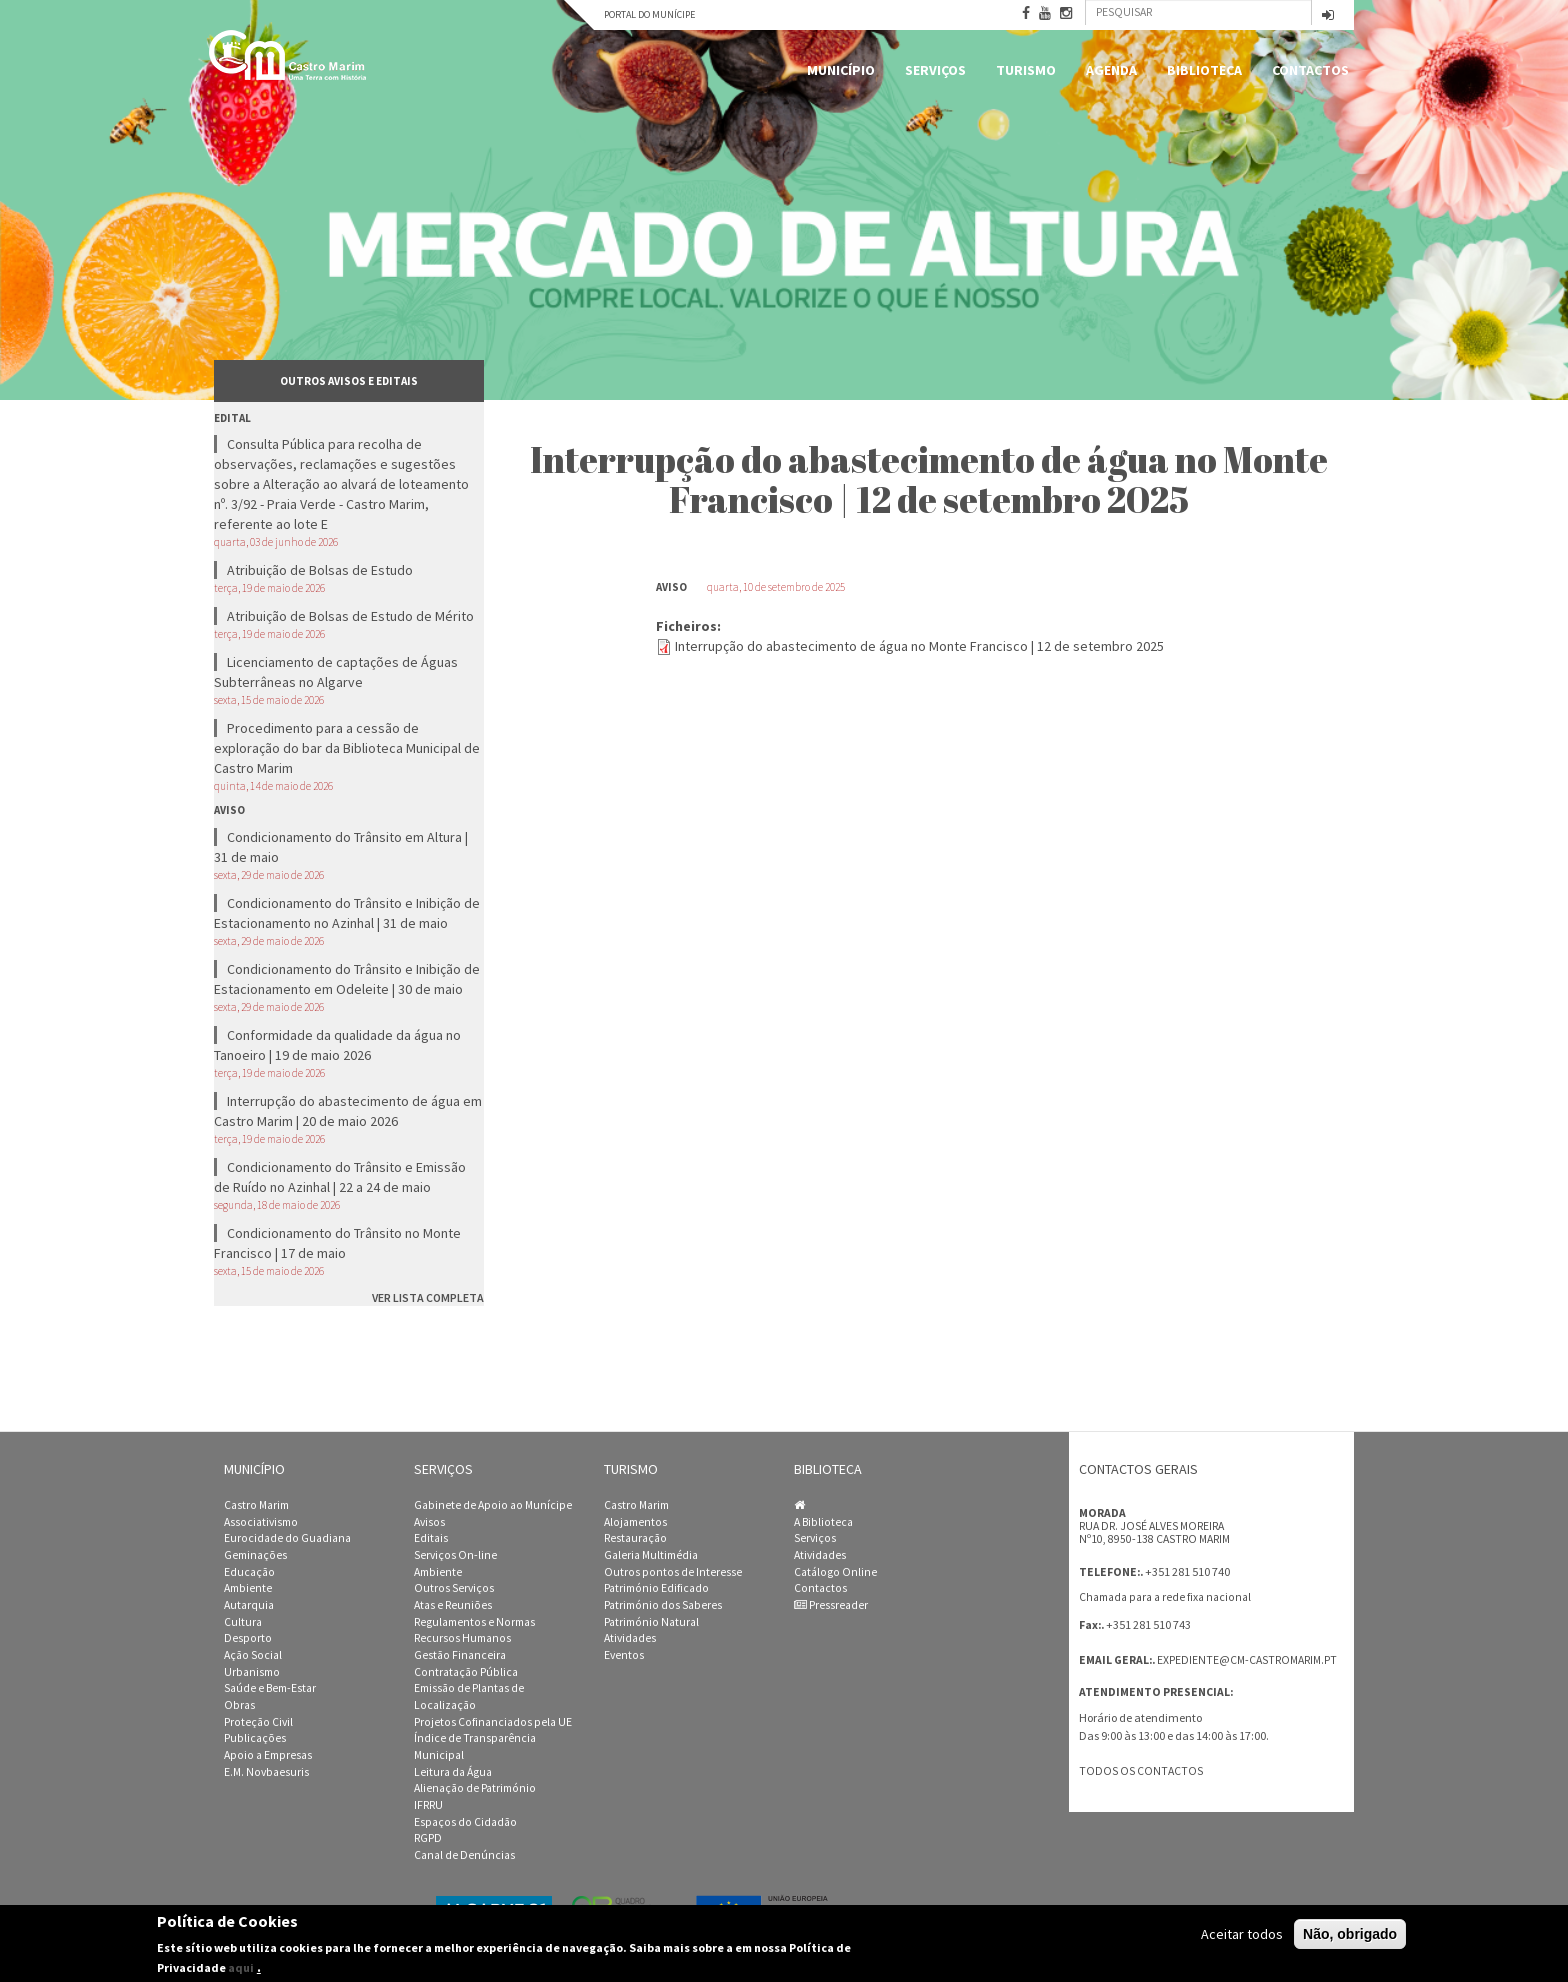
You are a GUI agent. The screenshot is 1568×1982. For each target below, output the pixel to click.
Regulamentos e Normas (474, 1622)
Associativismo (261, 1522)
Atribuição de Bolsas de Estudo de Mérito (350, 616)
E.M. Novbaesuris (266, 1772)
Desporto (248, 1638)
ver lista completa (428, 1297)
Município (841, 70)
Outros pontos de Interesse (673, 1572)
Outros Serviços (454, 1588)
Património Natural (651, 1622)
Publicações (255, 1738)
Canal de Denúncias (464, 1855)
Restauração (635, 1538)
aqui (241, 1967)
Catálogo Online (835, 1572)
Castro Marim (256, 1505)
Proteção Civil (258, 1722)
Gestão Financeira (460, 1655)
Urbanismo (252, 1672)
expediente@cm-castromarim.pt (1247, 1660)
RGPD (428, 1838)
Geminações (255, 1555)
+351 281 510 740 (1187, 1571)
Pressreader (831, 1605)
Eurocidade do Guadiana (287, 1538)
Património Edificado (656, 1588)
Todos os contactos (1141, 1771)
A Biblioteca (823, 1522)
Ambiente (248, 1588)
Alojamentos (635, 1522)
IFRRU (428, 1805)
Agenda (1111, 70)
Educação (249, 1572)
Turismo (1026, 70)
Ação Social (253, 1655)
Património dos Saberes (663, 1605)
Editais (431, 1538)
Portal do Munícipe (649, 14)
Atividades (630, 1638)
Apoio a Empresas (268, 1755)
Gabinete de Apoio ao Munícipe (493, 1505)
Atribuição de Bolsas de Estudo (320, 570)
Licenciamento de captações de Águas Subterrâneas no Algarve (336, 672)
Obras (239, 1705)
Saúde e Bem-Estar (270, 1688)
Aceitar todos (1242, 1934)
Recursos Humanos (462, 1638)
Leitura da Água (453, 1772)
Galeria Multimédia (651, 1555)
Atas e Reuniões (453, 1605)
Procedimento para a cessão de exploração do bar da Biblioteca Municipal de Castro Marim (347, 748)
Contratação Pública (466, 1672)
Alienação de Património (475, 1788)
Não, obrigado (1350, 1934)
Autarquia (249, 1605)
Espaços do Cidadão (465, 1822)
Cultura (243, 1622)
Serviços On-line (455, 1555)
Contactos (1310, 70)
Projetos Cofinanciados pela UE (493, 1722)
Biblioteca (1204, 70)
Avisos (429, 1522)
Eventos (624, 1655)
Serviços (935, 70)
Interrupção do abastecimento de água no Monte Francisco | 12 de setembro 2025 (919, 646)
